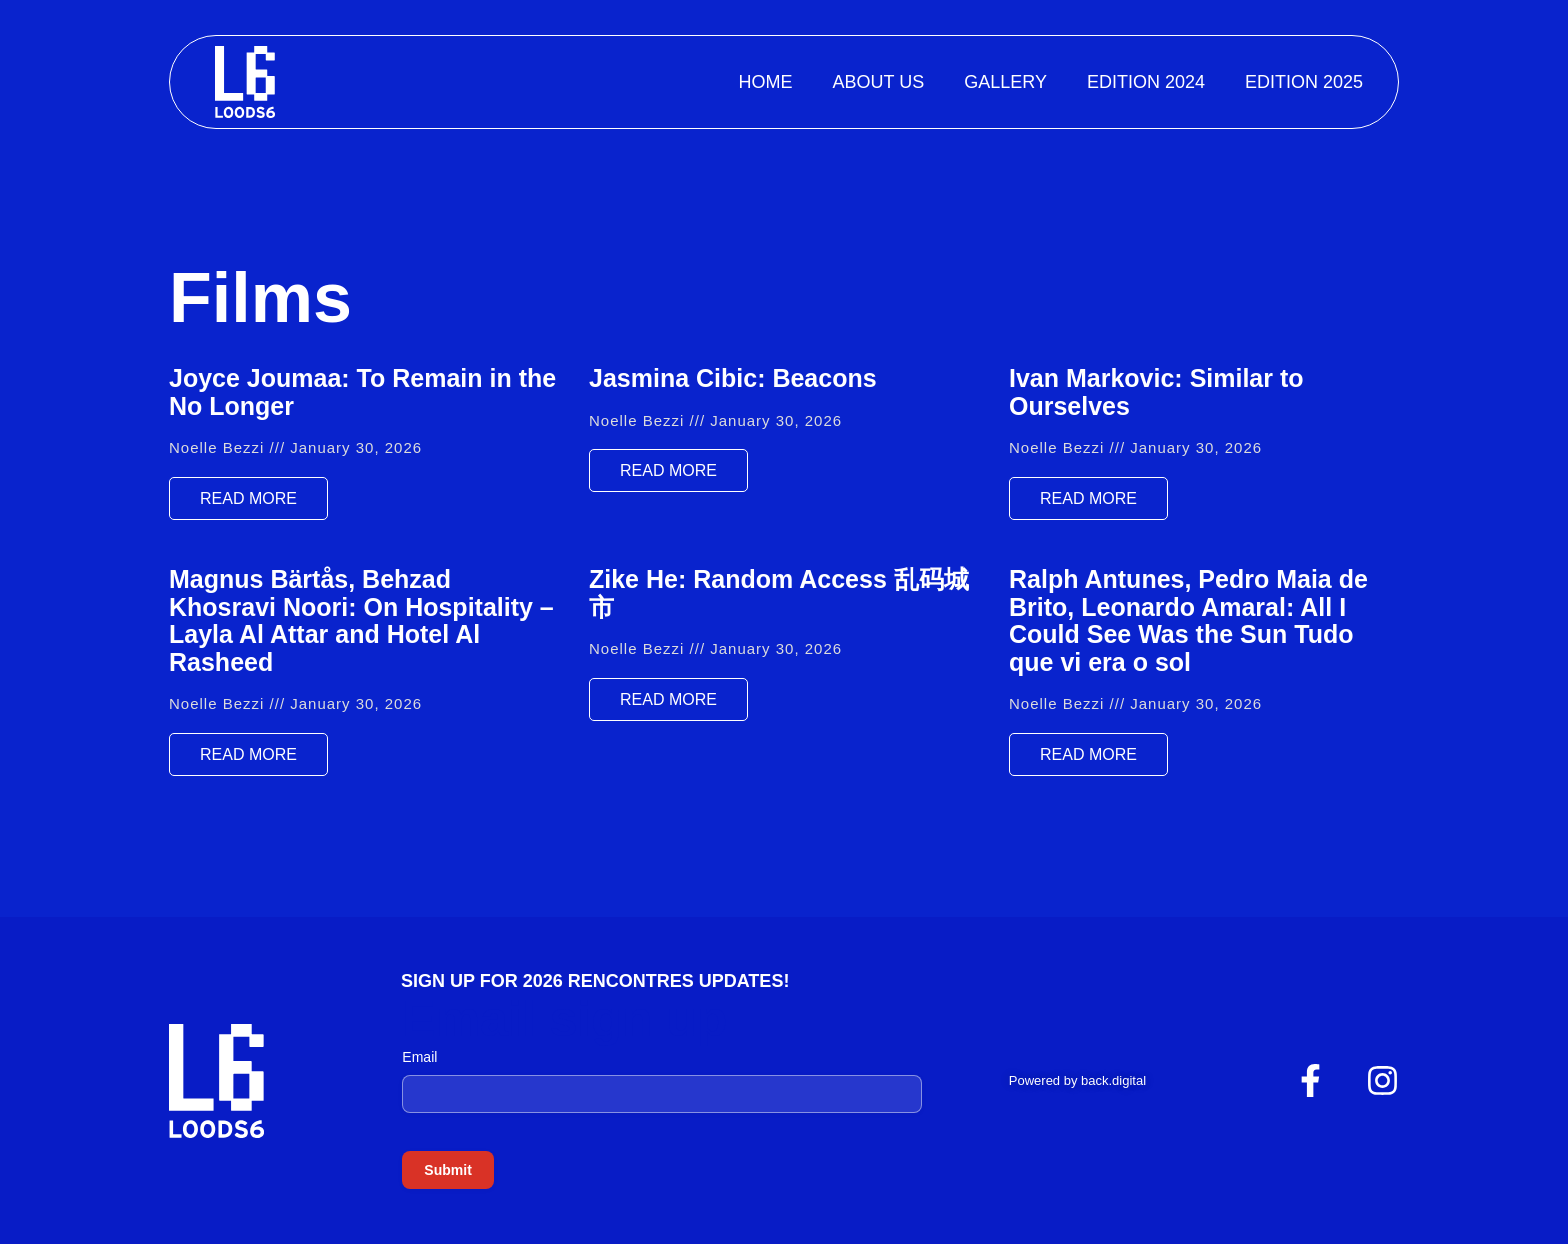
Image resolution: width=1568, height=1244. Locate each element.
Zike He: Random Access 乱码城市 (779, 593)
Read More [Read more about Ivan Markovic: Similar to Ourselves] (1088, 498)
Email (419, 1057)
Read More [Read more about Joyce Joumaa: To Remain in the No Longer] (248, 498)
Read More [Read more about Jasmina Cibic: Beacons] (668, 470)
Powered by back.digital (1077, 1080)
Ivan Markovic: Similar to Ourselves (1156, 392)
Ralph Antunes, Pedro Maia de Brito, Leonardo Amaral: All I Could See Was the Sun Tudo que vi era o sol (1188, 620)
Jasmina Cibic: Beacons (733, 378)
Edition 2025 (1304, 82)
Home (765, 82)
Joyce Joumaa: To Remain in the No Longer (362, 392)
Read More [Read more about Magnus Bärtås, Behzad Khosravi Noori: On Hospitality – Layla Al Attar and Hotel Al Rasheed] (248, 754)
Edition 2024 (1146, 82)
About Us (878, 82)
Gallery (1005, 82)
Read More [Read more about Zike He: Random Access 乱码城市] (668, 699)
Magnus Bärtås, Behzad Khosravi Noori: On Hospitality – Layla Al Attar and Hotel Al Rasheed (361, 620)
